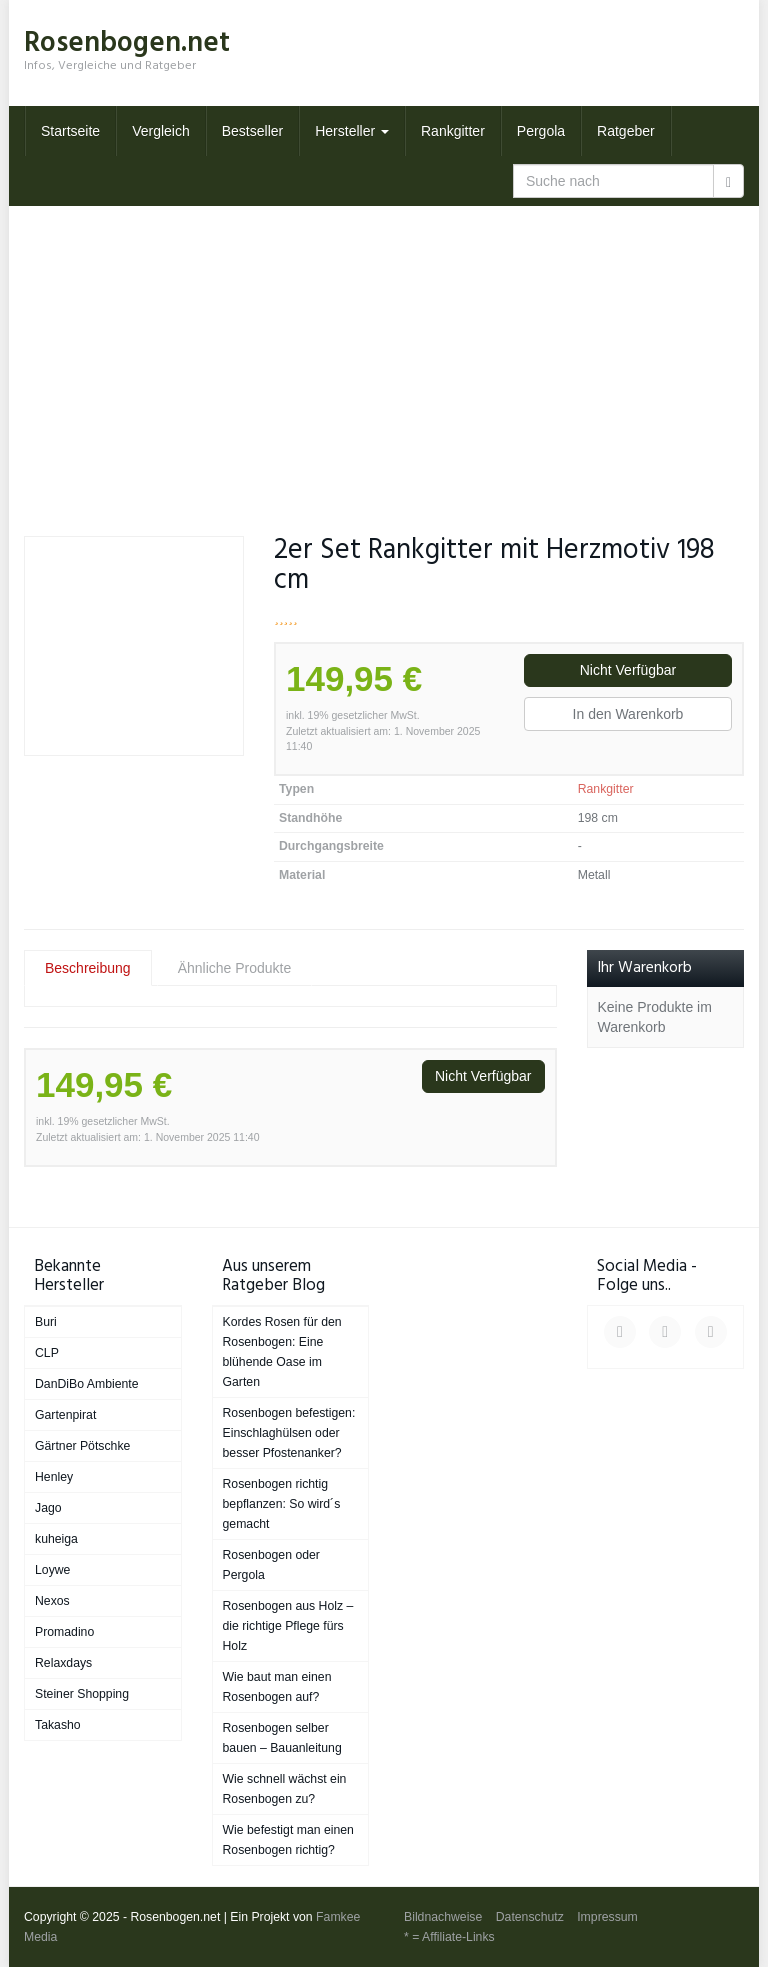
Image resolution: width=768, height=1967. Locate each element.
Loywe (52, 1570)
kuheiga (56, 1539)
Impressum (607, 1917)
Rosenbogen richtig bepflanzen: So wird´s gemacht (282, 1504)
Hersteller (352, 131)
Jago (48, 1508)
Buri (46, 1322)
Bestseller (252, 131)
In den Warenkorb (628, 714)
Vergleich (161, 131)
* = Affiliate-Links (449, 1937)
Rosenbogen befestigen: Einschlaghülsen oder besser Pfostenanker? (289, 1433)
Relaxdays (63, 1663)
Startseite (70, 131)
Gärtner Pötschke (82, 1446)
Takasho (58, 1725)
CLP (47, 1353)
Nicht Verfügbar (628, 670)
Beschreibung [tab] (88, 968)
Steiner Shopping (82, 1694)
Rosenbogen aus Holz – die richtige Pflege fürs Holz (288, 1626)
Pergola (541, 131)
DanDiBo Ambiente (87, 1384)
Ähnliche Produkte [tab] (235, 968)
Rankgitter (453, 131)
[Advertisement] (384, 356)
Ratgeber (626, 131)
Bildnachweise (443, 1917)
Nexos (52, 1601)
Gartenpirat (65, 1415)
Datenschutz (530, 1917)
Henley (54, 1477)
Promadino (64, 1632)
